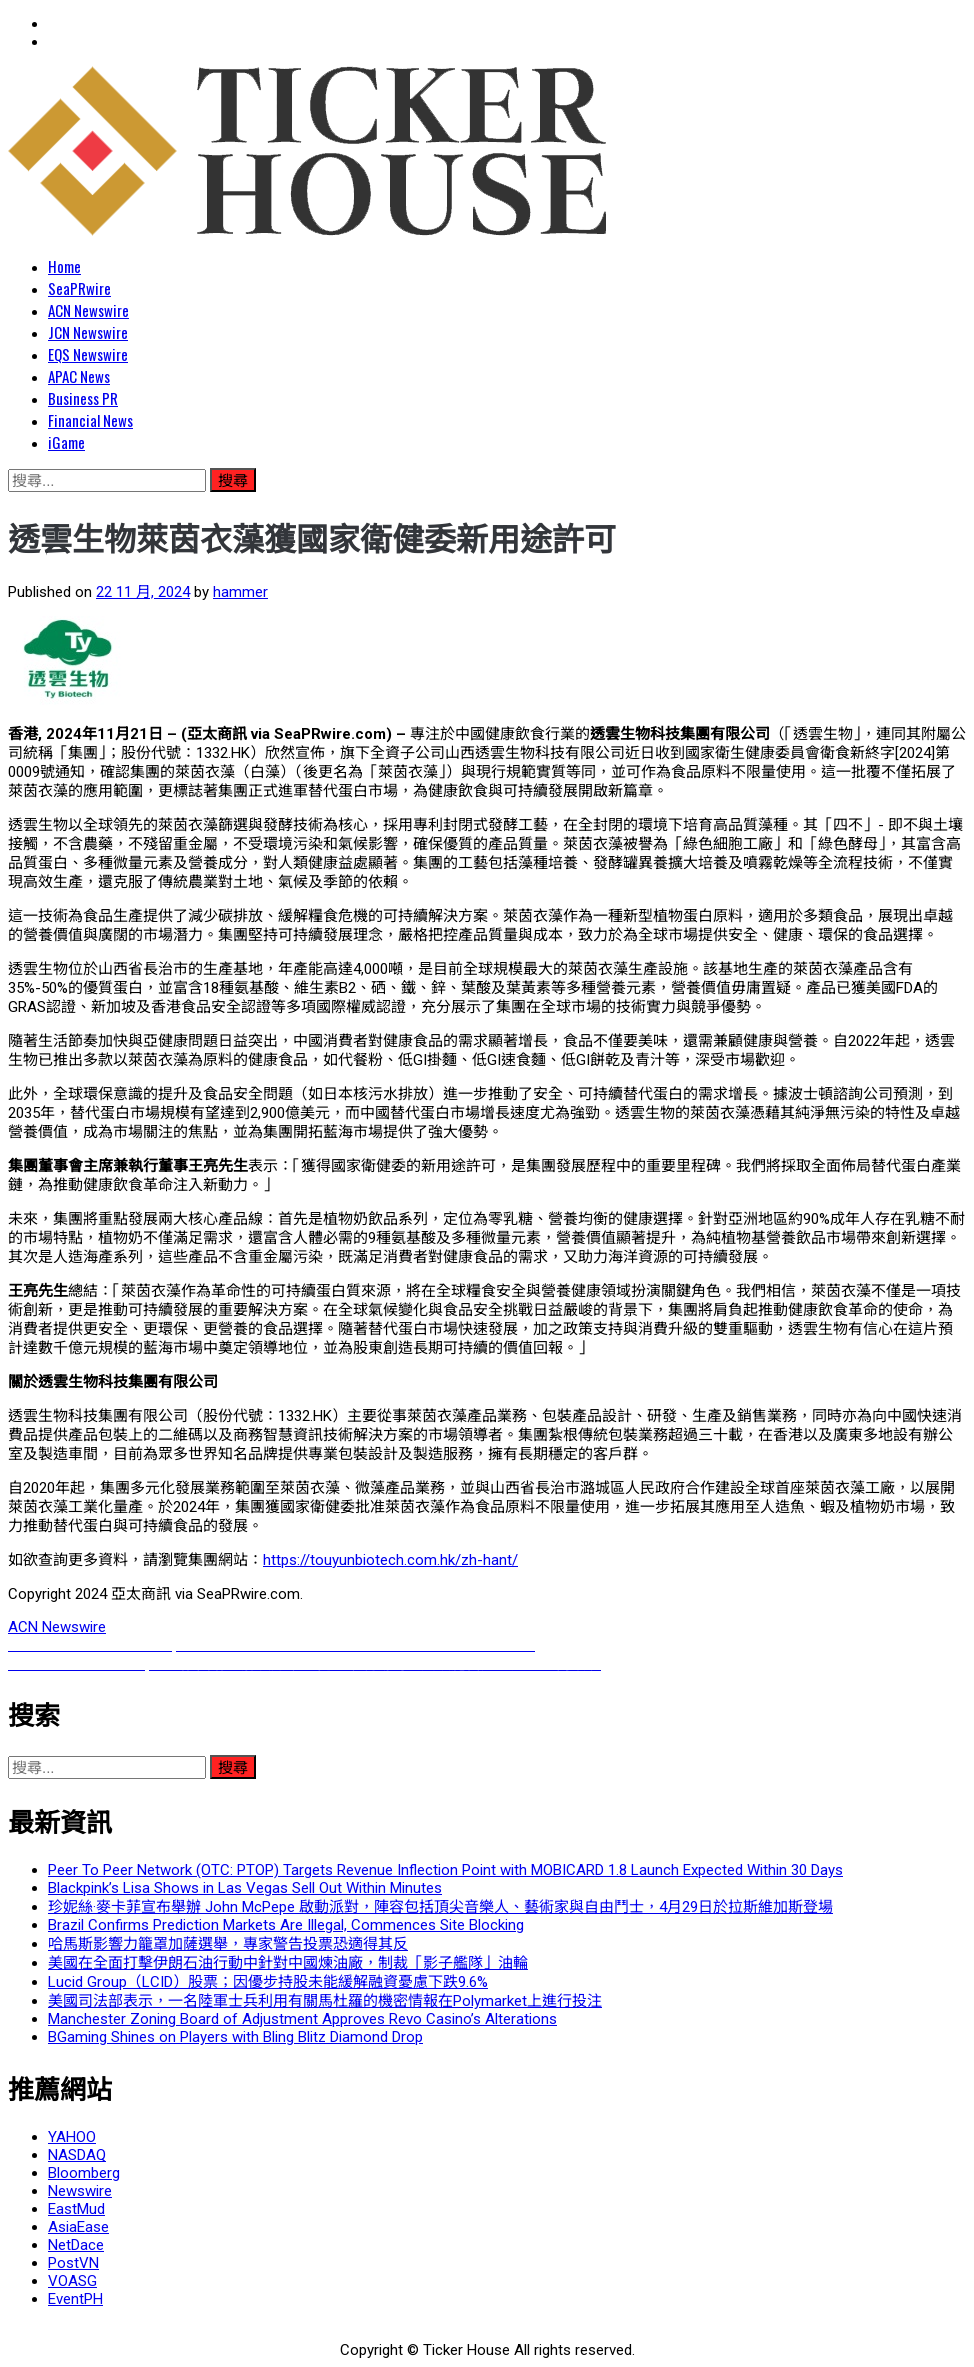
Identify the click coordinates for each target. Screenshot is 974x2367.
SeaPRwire (79, 288)
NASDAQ (77, 2155)
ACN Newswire (88, 310)
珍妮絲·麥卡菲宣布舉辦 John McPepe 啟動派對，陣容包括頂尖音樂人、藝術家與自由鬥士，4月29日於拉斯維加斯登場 (440, 1907)
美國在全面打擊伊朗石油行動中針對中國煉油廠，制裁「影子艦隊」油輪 (288, 1963)
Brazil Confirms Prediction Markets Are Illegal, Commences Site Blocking (286, 1925)
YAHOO (72, 2137)
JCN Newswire (88, 332)
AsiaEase (78, 2227)
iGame (66, 442)
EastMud (76, 2209)
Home (64, 266)
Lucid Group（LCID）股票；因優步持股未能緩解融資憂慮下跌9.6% (268, 1982)
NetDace (76, 2245)
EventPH (75, 2299)
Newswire (80, 2191)
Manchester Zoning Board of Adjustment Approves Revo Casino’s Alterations (302, 2019)
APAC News (79, 376)
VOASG (72, 2281)
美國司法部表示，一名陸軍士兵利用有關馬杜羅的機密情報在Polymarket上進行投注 (325, 2001)
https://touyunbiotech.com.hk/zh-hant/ (390, 1560)
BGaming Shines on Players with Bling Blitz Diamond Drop (235, 2037)
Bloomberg (84, 2173)
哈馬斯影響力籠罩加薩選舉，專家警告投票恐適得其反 (228, 1944)
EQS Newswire (88, 354)
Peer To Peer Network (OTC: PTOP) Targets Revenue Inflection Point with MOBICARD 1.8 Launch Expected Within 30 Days (445, 1870)
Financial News (90, 420)
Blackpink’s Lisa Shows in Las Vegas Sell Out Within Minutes (245, 1888)
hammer (240, 592)
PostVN (73, 2263)
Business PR (83, 398)
